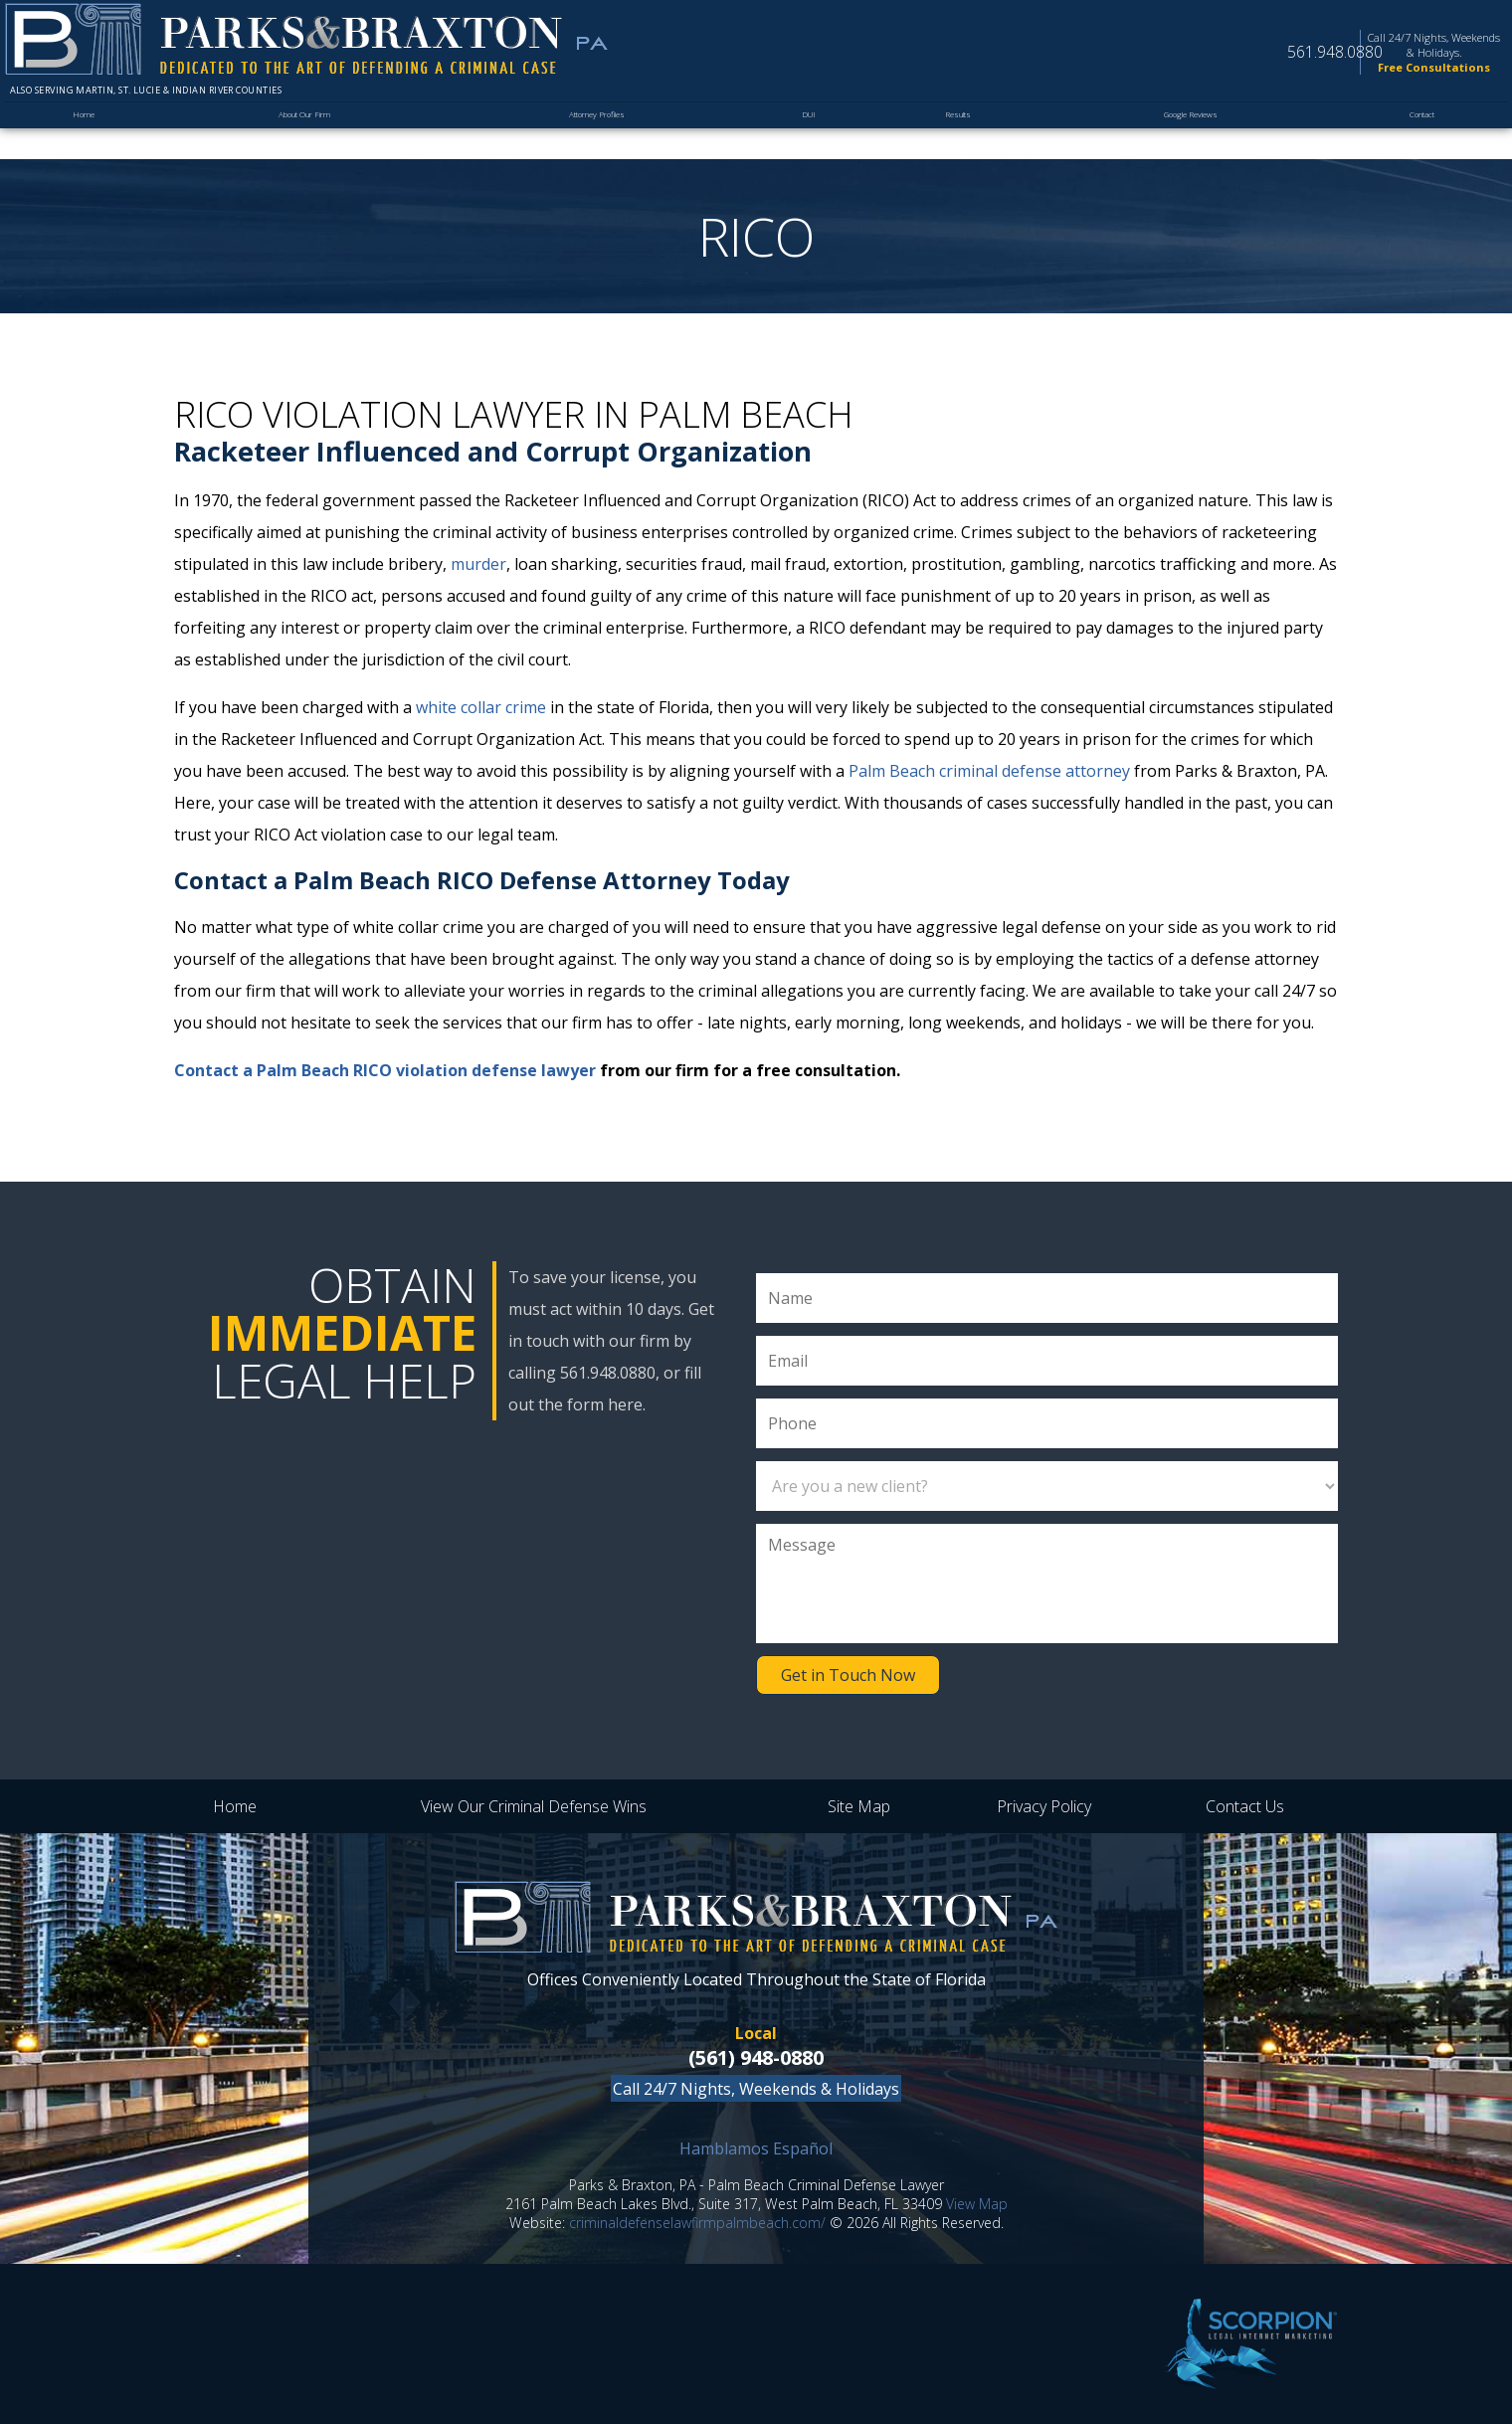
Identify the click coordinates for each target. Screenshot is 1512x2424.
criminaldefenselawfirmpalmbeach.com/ (697, 2222)
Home (83, 136)
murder (478, 564)
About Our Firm (301, 136)
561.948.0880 (1231, 61)
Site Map (859, 1806)
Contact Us (1245, 1806)
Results (950, 136)
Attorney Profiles (599, 136)
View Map (977, 2203)
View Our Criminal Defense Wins (534, 1806)
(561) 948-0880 (756, 2057)
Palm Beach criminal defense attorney (989, 771)
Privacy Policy (1044, 1806)
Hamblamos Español (756, 2148)
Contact (1417, 136)
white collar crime (481, 707)
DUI (810, 136)
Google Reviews (1182, 136)
